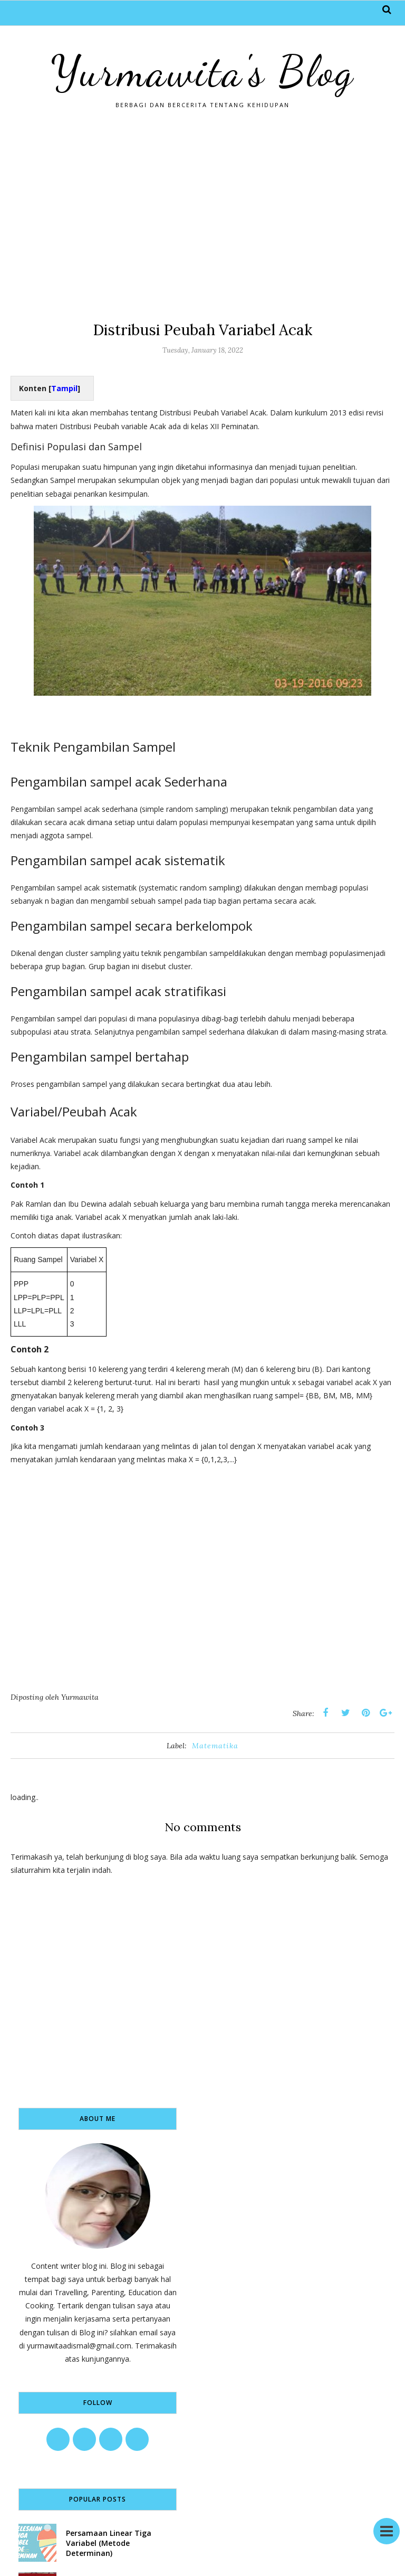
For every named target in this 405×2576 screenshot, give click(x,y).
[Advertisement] (202, 214)
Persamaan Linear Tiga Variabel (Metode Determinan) (108, 2543)
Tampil (64, 388)
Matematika (215, 1745)
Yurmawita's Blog (202, 71)
